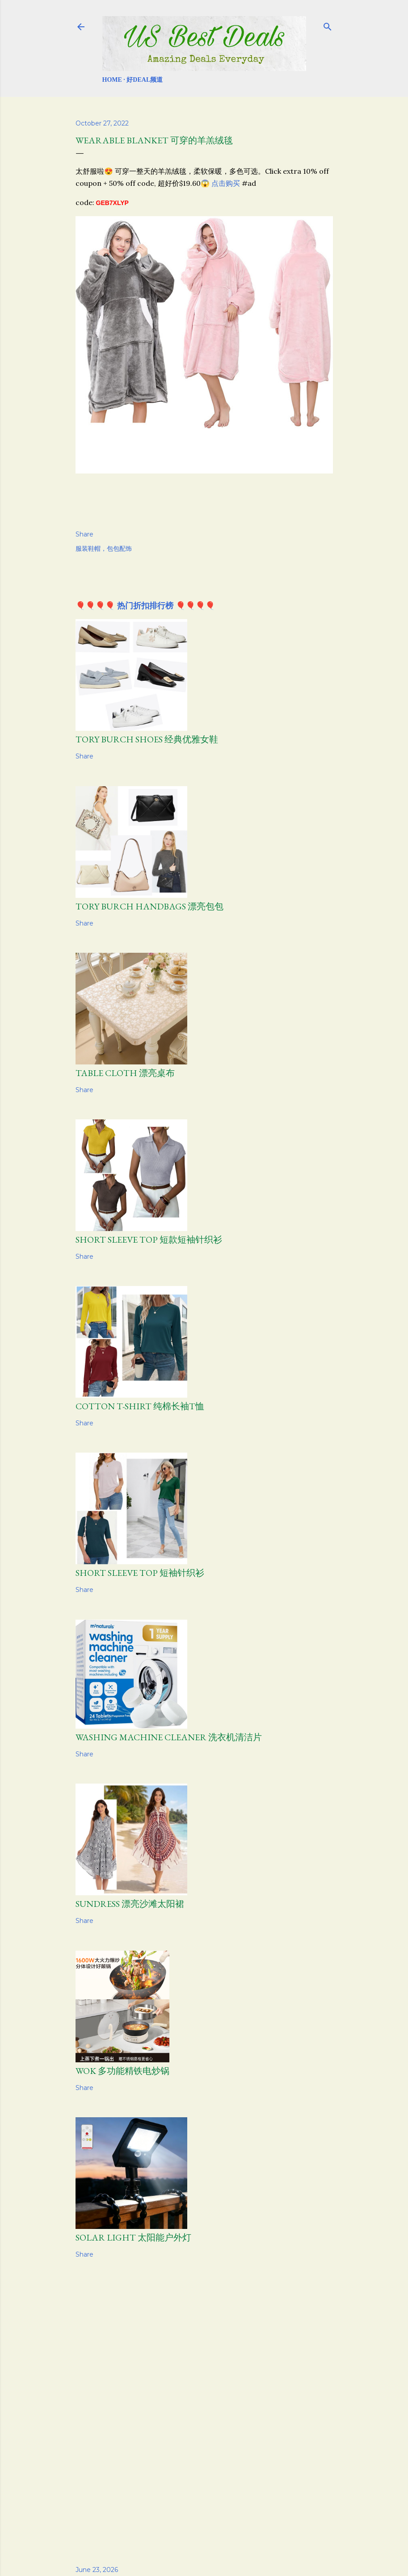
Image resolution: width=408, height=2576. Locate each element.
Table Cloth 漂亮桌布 (125, 1073)
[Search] (327, 25)
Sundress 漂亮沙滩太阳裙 (130, 1904)
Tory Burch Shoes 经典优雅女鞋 (147, 739)
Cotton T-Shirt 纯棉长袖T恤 (140, 1406)
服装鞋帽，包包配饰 (104, 549)
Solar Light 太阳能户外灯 (133, 2237)
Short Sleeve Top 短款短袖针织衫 (149, 1239)
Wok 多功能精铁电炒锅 (122, 2071)
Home (112, 79)
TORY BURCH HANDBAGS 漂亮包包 (149, 906)
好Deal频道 (144, 79)
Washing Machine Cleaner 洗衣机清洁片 (169, 1737)
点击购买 (225, 183)
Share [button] (84, 534)
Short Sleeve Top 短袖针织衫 (140, 1573)
